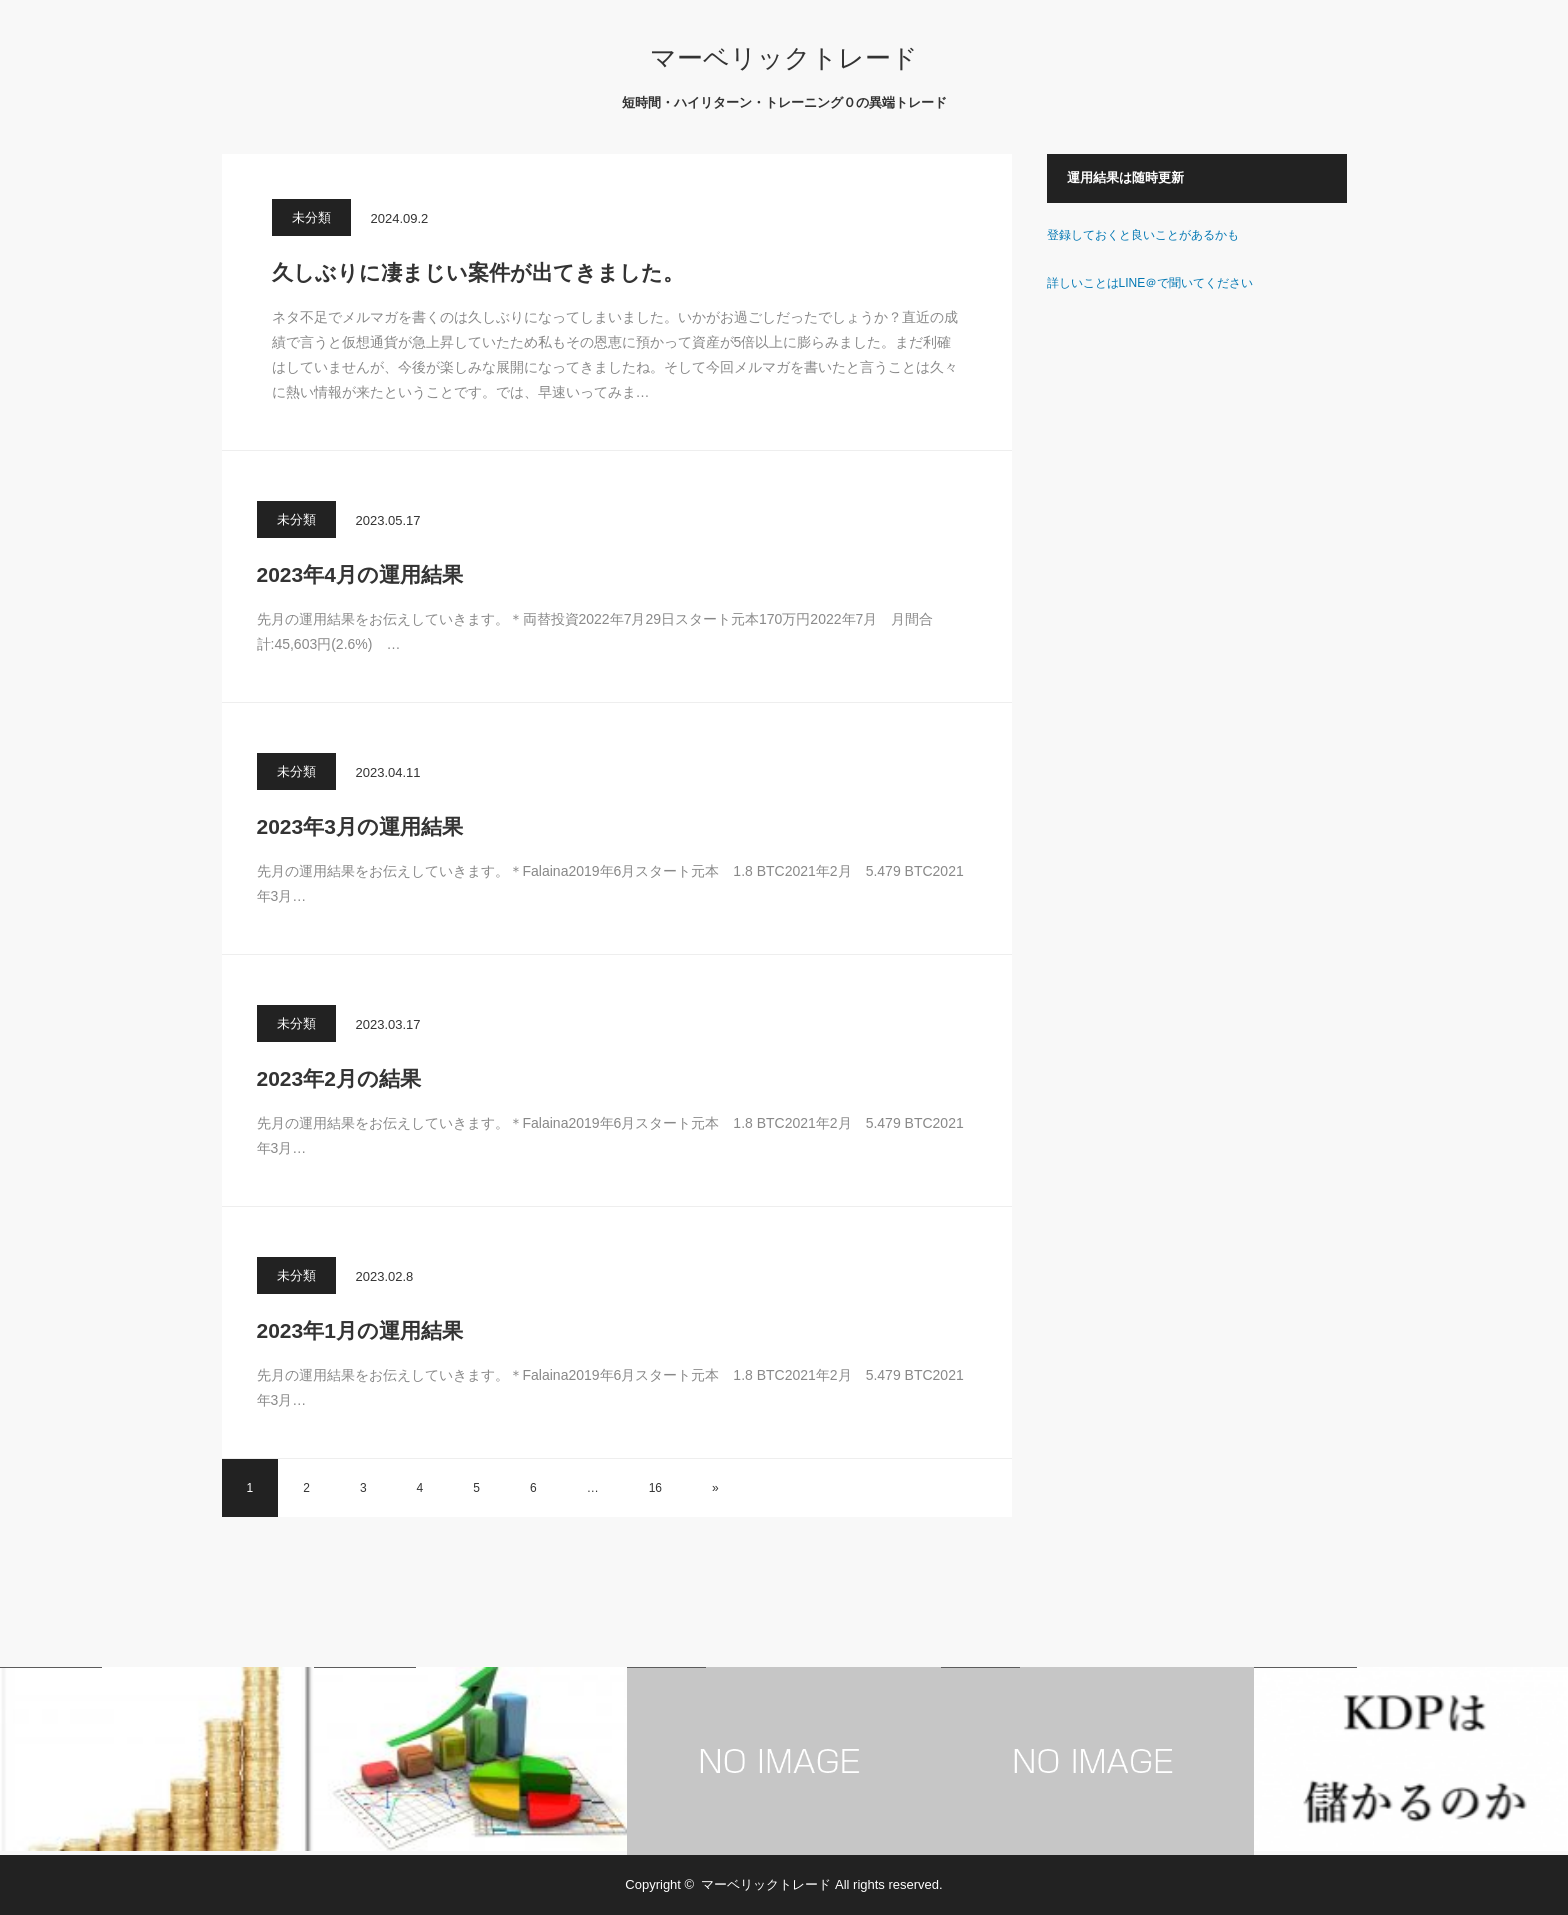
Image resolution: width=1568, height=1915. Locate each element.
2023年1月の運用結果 (360, 1330)
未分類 (311, 217)
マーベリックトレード (784, 58)
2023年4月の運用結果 (360, 574)
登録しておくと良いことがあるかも (1143, 235)
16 (655, 1488)
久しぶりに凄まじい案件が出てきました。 (478, 272)
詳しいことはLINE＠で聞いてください (1150, 283)
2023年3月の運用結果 (360, 826)
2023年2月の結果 (339, 1078)
